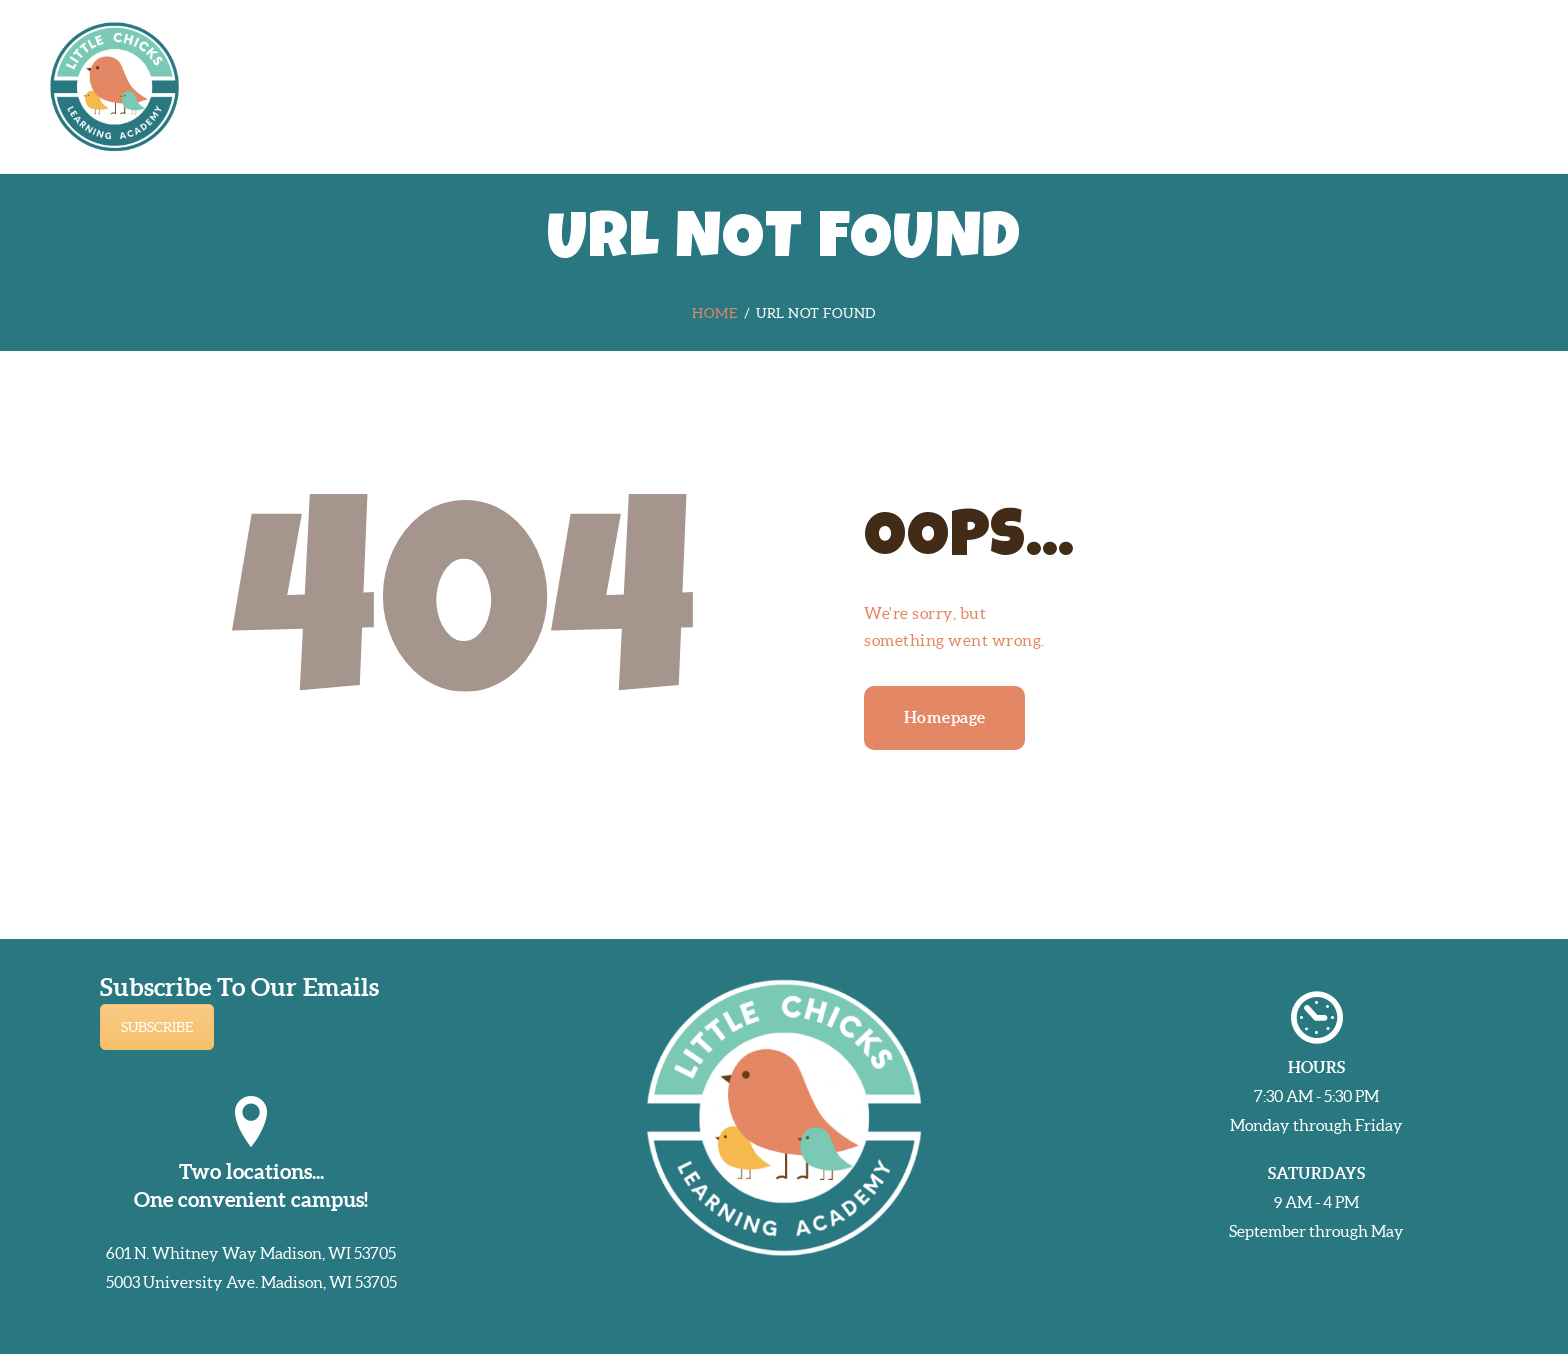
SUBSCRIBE (157, 1027)
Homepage (945, 717)
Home (714, 313)
